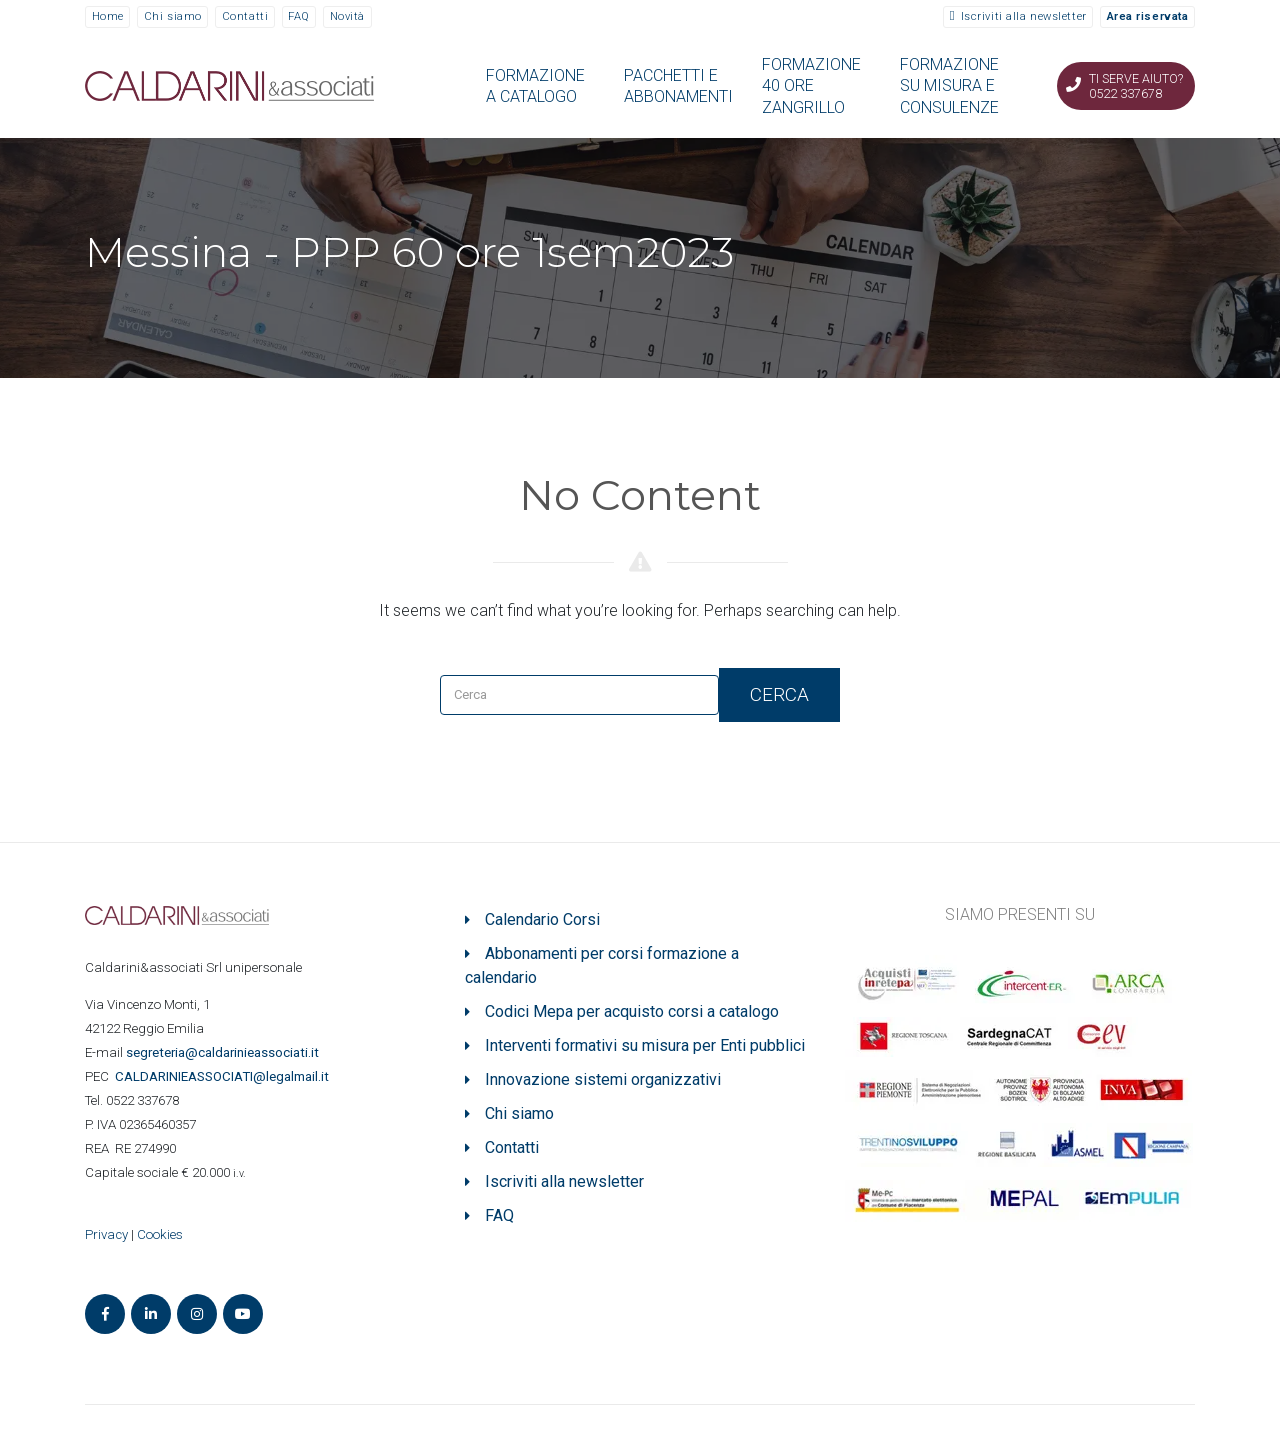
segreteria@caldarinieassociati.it (224, 1052)
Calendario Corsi (542, 919)
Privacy (106, 1234)
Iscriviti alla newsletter (1024, 16)
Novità (347, 16)
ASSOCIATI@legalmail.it (225, 1076)
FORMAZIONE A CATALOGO (535, 86)
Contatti (245, 16)
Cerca (779, 694)
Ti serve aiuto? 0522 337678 (1136, 86)
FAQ (299, 16)
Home (108, 16)
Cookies (160, 1234)
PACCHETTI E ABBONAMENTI (678, 86)
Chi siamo (173, 16)
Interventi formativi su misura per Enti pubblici (645, 1045)
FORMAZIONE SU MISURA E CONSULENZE (949, 86)
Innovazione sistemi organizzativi (603, 1079)
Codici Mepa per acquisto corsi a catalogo (632, 1011)
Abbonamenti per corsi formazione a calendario (602, 965)
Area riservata (1148, 16)
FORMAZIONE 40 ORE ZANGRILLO (811, 86)
